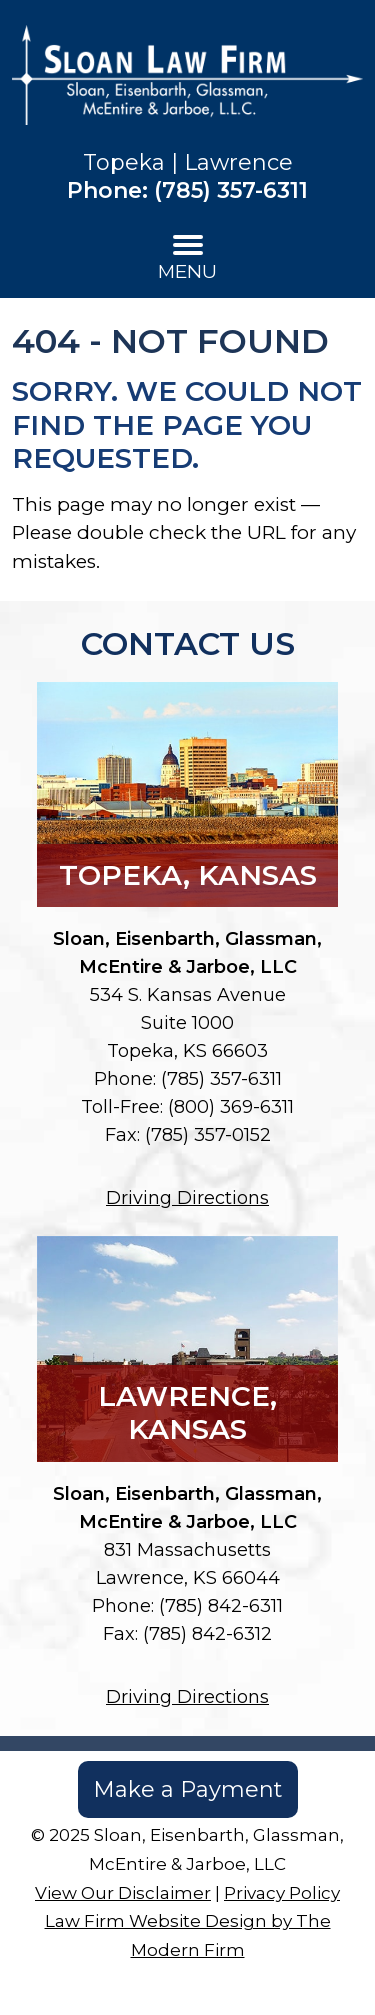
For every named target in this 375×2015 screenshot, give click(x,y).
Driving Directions (187, 1198)
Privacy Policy (282, 1893)
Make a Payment (188, 1789)
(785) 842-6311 (221, 1606)
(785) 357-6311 (231, 190)
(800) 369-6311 (231, 1107)
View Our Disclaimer (123, 1893)
